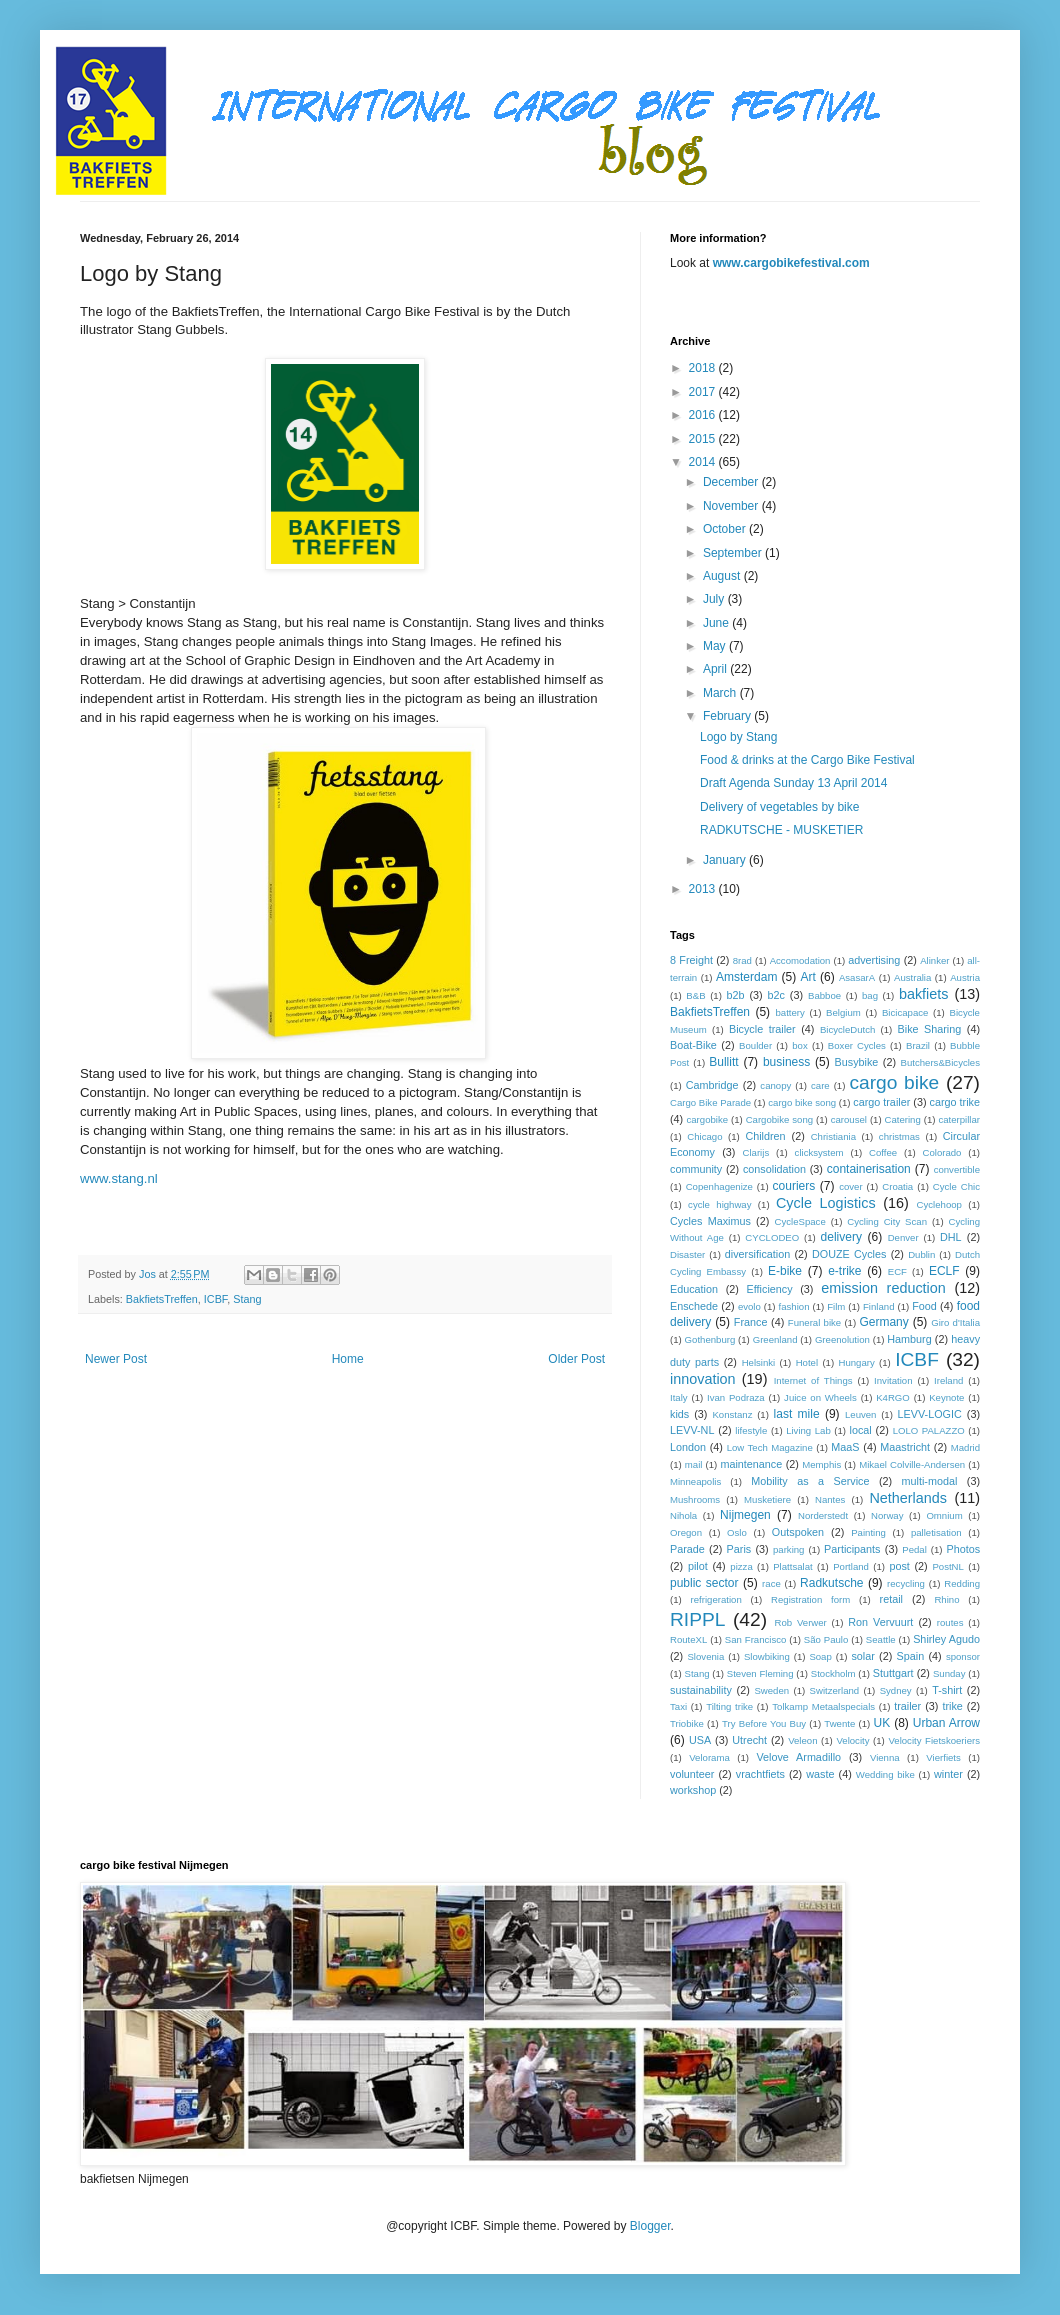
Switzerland (835, 1690)
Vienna (885, 1757)
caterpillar (959, 1119)
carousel (849, 1119)
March (721, 693)
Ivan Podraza (736, 1397)
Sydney (896, 1690)
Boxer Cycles (857, 1045)
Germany (883, 1322)
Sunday (949, 1673)
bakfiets (924, 994)
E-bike (785, 1271)
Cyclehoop (939, 1204)
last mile (797, 1414)
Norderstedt (823, 1515)
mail (694, 1464)
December (732, 482)
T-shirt (947, 1690)
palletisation (936, 1532)
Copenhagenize (719, 1186)
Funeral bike (814, 1322)
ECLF (944, 1271)
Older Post (576, 1359)
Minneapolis (695, 1481)
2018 (704, 368)
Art (807, 977)
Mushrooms (695, 1499)
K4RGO (893, 1397)
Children (765, 1136)
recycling (906, 1583)
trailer (907, 1706)
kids (679, 1414)
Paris (739, 1549)
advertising (874, 960)
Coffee (883, 1152)
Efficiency (770, 1289)
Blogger (650, 2226)
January (726, 860)
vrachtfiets (760, 1774)
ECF (897, 1271)
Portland (851, 1566)
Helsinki (759, 1362)
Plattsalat (792, 1566)
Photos (963, 1549)
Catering (903, 1119)
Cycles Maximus (710, 1221)
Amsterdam (746, 977)
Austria (965, 977)
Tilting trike (729, 1706)
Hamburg (909, 1339)
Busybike (857, 1062)
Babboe (824, 995)
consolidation (774, 1169)
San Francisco (756, 1639)
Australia (912, 977)
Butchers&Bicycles (940, 1062)
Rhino (946, 1599)
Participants (852, 1549)
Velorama (709, 1757)
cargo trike (955, 1102)
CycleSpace (800, 1221)
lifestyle (751, 1430)
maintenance (751, 1464)
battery (790, 1012)
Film (836, 1306)
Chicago (704, 1136)
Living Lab (808, 1430)
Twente (839, 1723)
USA (700, 1740)
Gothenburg (710, 1339)
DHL (951, 1237)
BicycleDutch (847, 1029)
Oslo (737, 1532)
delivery (841, 1237)
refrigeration (716, 1599)
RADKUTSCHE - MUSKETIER (781, 830)
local (861, 1430)
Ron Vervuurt (880, 1622)
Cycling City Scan (887, 1221)
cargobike (707, 1119)
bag (870, 995)
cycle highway (719, 1204)
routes (950, 1622)
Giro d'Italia (955, 1322)
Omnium (944, 1515)
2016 (704, 415)
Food (924, 1306)
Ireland (948, 1380)
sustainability (701, 1690)
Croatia (897, 1186)
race (771, 1583)
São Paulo (826, 1639)
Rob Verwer (801, 1622)
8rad (742, 960)
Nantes (830, 1499)
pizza (741, 1566)
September (734, 553)
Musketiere (767, 1499)
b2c (776, 995)
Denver (903, 1237)
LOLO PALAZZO (929, 1430)
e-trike (844, 1271)
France (751, 1322)
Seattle (881, 1639)
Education (694, 1289)
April (716, 669)
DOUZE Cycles (849, 1254)
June (717, 623)
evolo (749, 1306)
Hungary (856, 1362)
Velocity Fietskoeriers (934, 1740)
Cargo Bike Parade (710, 1102)
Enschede (694, 1306)
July (715, 599)
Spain (911, 1656)
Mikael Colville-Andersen (912, 1464)
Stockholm (833, 1673)
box (799, 1045)
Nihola (683, 1515)
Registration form (810, 1599)
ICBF (215, 1299)
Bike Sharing (930, 1029)
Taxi (678, 1706)
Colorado (942, 1152)
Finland (878, 1306)
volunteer (692, 1774)
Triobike (687, 1723)
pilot (698, 1566)
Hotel (807, 1362)
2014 (704, 462)
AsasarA (857, 977)
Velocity (852, 1740)
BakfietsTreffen (162, 1299)
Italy (679, 1397)
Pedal (914, 1549)
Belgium (843, 1012)
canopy (775, 1085)
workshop (693, 1790)
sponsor (963, 1656)
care (820, 1085)
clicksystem (819, 1152)
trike (952, 1706)
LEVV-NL (692, 1430)
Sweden (771, 1690)
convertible (957, 1169)
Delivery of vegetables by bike (779, 807)
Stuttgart (893, 1673)
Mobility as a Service (810, 1481)
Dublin (921, 1254)
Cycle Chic (956, 1186)
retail (891, 1599)
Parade (687, 1549)
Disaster (687, 1254)
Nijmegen (745, 1515)
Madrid (965, 1447)
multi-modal (930, 1481)
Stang (247, 1299)
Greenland (775, 1339)
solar (862, 1656)
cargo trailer (881, 1102)
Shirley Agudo (946, 1639)
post (899, 1566)
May (716, 646)
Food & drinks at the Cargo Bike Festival (807, 760)
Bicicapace (905, 1012)
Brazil (918, 1045)
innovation (703, 1379)
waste (820, 1774)
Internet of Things (813, 1380)
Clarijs (756, 1152)
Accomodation (800, 960)
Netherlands (908, 1498)
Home (348, 1359)
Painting (868, 1532)
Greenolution (842, 1339)
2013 (704, 889)
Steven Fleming (760, 1673)
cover (850, 1186)
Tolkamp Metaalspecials (823, 1706)
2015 (704, 439)
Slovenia (705, 1656)
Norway (887, 1515)
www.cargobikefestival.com (791, 263)
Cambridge (712, 1085)
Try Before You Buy (764, 1723)
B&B (695, 995)
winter (948, 1774)
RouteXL (688, 1639)
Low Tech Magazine (770, 1447)
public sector (704, 1583)
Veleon (802, 1740)
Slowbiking (767, 1656)
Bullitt (723, 1062)
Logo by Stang (738, 737)
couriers (794, 1186)
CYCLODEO (772, 1237)
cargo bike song (802, 1102)
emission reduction (883, 1288)
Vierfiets (943, 1757)
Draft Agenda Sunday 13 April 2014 (793, 783)
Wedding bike (885, 1774)
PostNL (947, 1566)
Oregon (686, 1532)
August (723, 576)
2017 (704, 392)
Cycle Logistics (826, 1203)
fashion (794, 1306)
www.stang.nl (119, 1178)
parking (788, 1549)
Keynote (946, 1397)
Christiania (833, 1136)
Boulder (755, 1045)
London (688, 1447)
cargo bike (894, 1082)
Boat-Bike (693, 1045)
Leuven (860, 1414)
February (728, 716)
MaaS (845, 1447)
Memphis (821, 1464)
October (726, 529)
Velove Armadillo (798, 1757)
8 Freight (691, 960)
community (696, 1169)
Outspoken (798, 1532)
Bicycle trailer (762, 1029)
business (786, 1062)
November (732, 506)
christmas (899, 1136)
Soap (820, 1656)
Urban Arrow (946, 1723)
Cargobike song (779, 1119)
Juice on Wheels (820, 1397)
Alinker (934, 960)
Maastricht (905, 1447)
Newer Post (116, 1359)
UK (882, 1723)
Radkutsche (831, 1583)
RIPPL (697, 1619)
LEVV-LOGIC (930, 1414)
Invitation (893, 1380)
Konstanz (732, 1414)
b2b (735, 995)
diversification (757, 1254)
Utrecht (749, 1740)
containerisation (869, 1169)
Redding (962, 1583)
